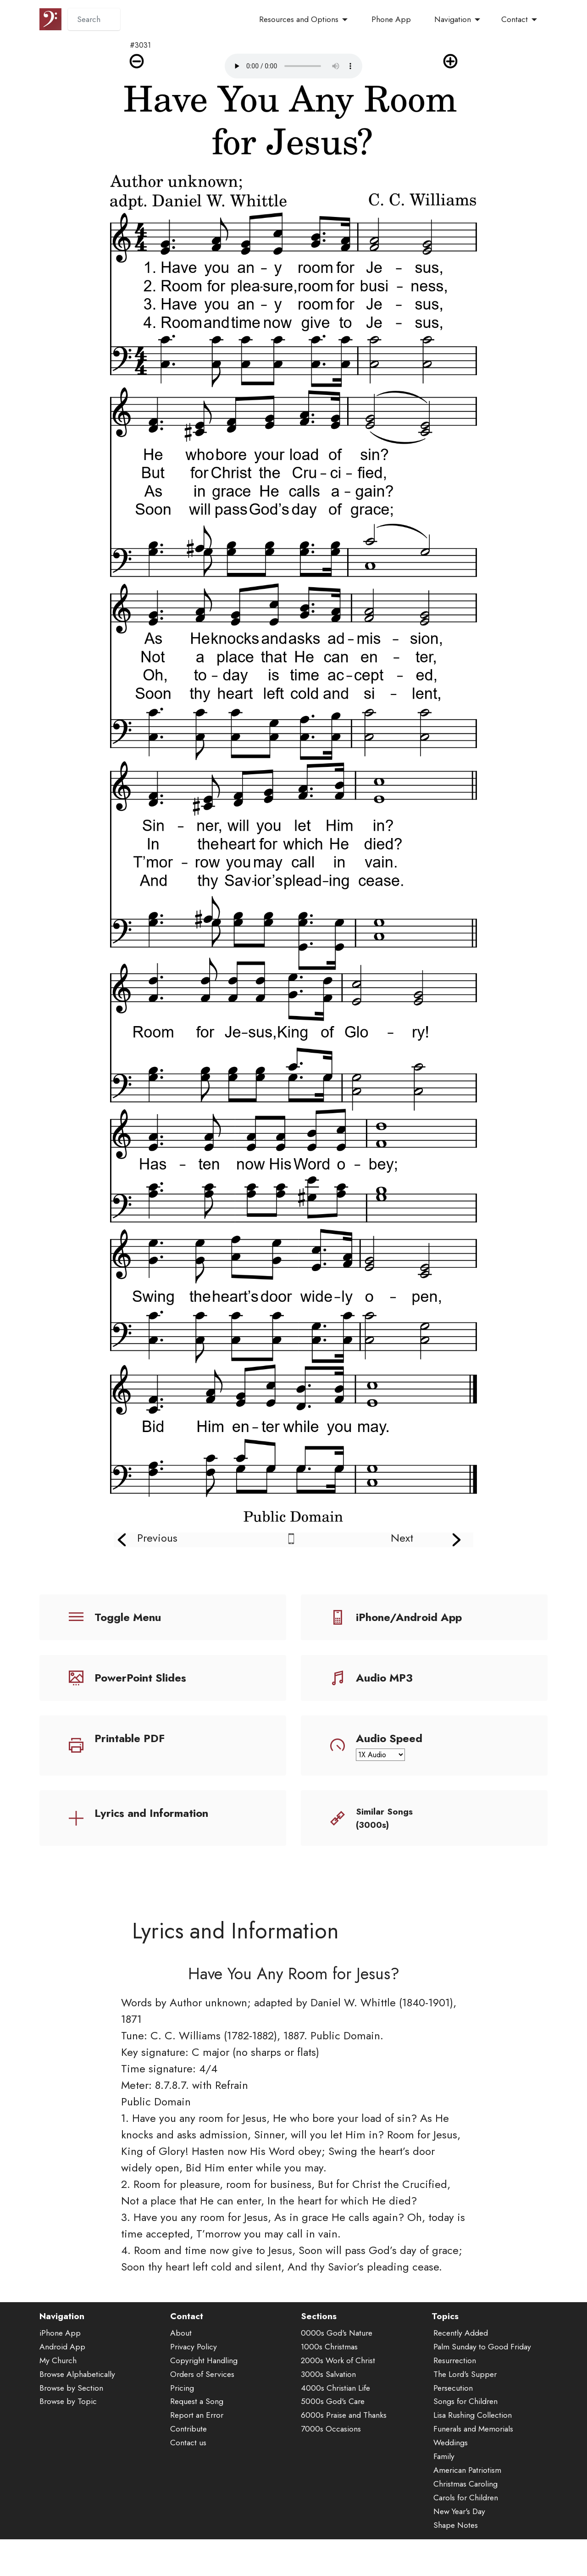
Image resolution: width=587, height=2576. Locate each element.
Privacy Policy (193, 2387)
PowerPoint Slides (140, 1678)
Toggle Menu (127, 1617)
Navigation (452, 19)
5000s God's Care (333, 2442)
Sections (319, 2356)
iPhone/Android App (409, 1617)
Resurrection (454, 2401)
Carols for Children (465, 2538)
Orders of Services (202, 2415)
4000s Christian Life (335, 2428)
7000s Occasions (331, 2470)
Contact (514, 19)
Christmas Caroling (465, 2525)
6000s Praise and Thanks (344, 2456)
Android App (62, 2387)
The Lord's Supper (465, 2415)
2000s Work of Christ (338, 2401)
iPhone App (60, 2374)
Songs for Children (465, 2442)
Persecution (453, 2428)
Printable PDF (129, 1738)
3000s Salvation (328, 2415)
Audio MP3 (384, 1678)
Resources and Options (298, 19)
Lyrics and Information (151, 1813)
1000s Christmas (329, 2387)
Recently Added (460, 2374)
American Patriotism (467, 2511)
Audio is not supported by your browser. (293, 66)
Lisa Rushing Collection (472, 2456)
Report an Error (196, 2456)
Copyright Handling (204, 2401)
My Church (58, 2401)
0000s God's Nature (336, 2374)
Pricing (182, 2428)
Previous (157, 1538)
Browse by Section (71, 2428)
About (181, 2374)
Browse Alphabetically (77, 2415)
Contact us (188, 2483)
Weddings (450, 2483)
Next (402, 1538)
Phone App (391, 19)
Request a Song (196, 2442)
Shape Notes (455, 2565)
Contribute (188, 2470)
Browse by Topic (68, 2442)
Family (443, 2497)
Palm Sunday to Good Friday (482, 2387)
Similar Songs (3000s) (384, 1818)
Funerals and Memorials (473, 2470)
